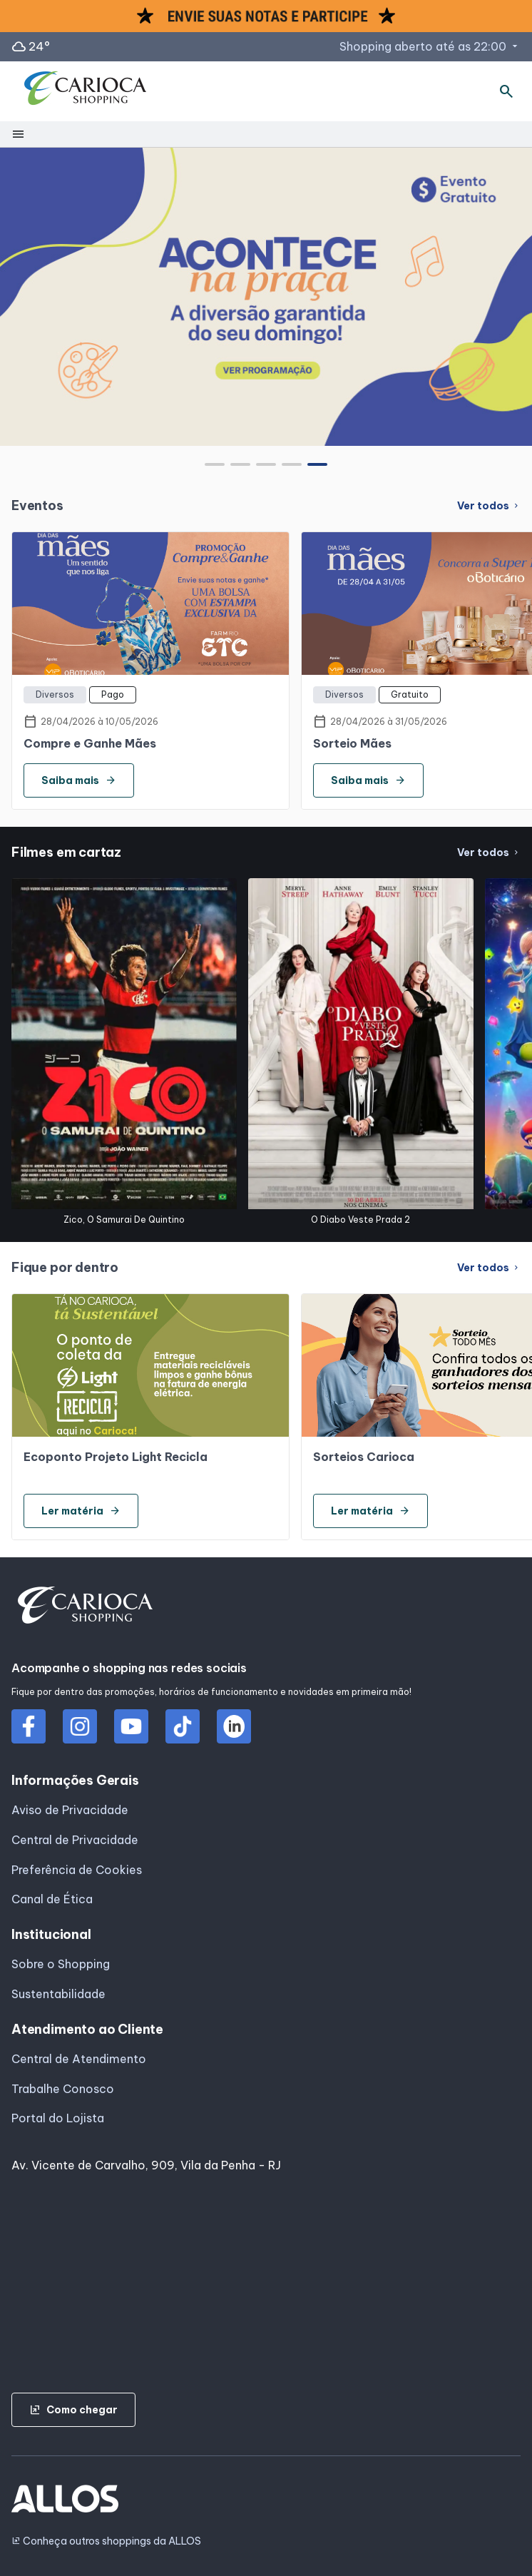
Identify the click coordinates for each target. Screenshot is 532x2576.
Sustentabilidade (58, 1994)
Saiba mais (78, 780)
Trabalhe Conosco (62, 2089)
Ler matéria (81, 1511)
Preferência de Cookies (76, 1870)
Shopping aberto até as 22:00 (430, 46)
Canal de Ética (52, 1899)
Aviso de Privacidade (69, 1810)
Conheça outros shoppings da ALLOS (106, 2541)
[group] (266, 297)
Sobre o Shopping (60, 1964)
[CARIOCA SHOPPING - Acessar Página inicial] (85, 91)
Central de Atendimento (78, 2059)
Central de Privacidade (74, 1840)
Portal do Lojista (57, 2118)
